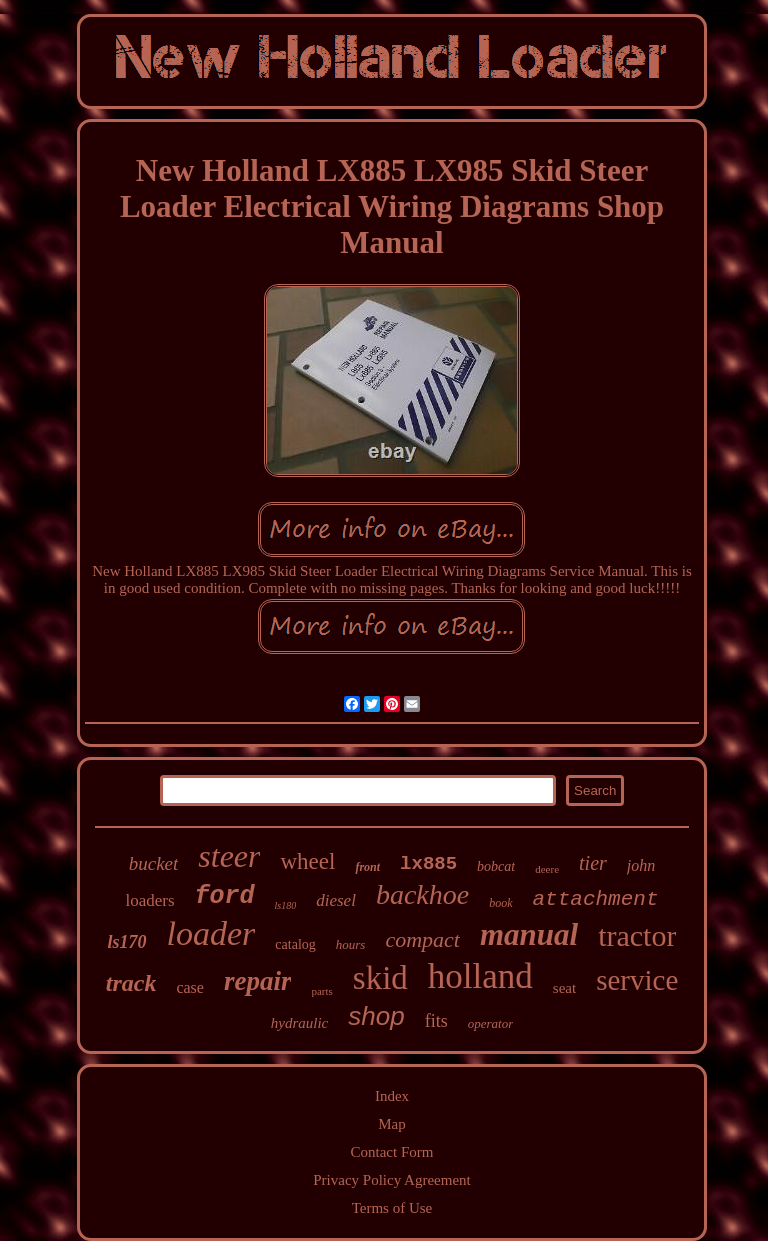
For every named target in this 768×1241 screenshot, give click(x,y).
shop (376, 1016)
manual (529, 934)
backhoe (422, 894)
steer (229, 856)
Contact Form (392, 1152)
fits (436, 1021)
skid (380, 978)
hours (351, 944)
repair (258, 981)
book (500, 903)
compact (422, 939)
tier (593, 863)
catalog (295, 944)
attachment (596, 899)
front (367, 867)
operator (491, 1023)
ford (225, 896)
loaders (149, 900)
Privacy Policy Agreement (391, 1180)
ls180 (286, 905)
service (637, 980)
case (190, 987)
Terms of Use (392, 1208)
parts (321, 991)
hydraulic (300, 1023)
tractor (637, 935)
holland (480, 976)
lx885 (428, 864)
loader (211, 933)
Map (392, 1124)
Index (392, 1096)
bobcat (496, 866)
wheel (307, 861)
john (641, 865)
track (131, 983)
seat (564, 988)
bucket (154, 863)
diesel (336, 900)
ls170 (127, 942)
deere (547, 869)
